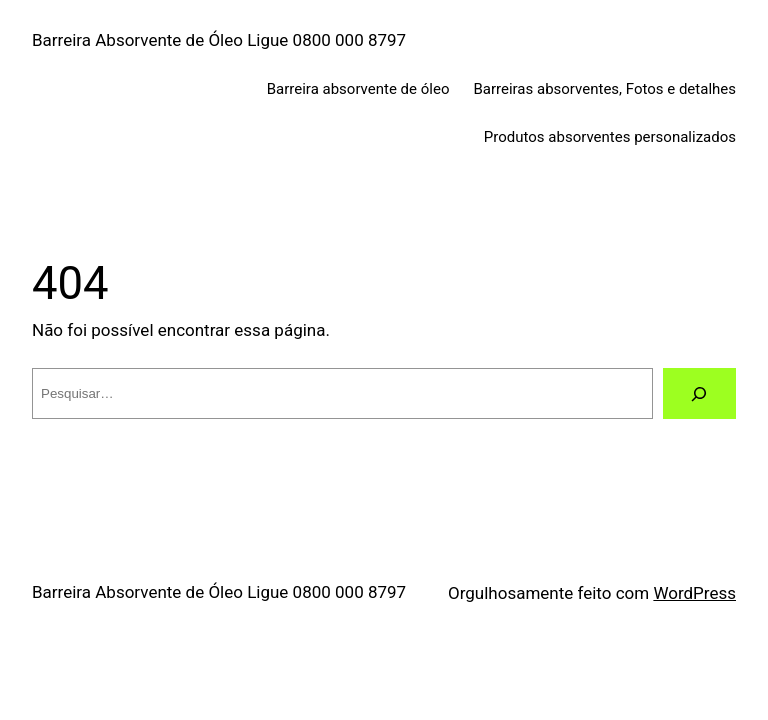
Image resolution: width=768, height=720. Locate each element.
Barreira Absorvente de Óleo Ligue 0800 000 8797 (219, 40)
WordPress (694, 593)
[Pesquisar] (699, 393)
